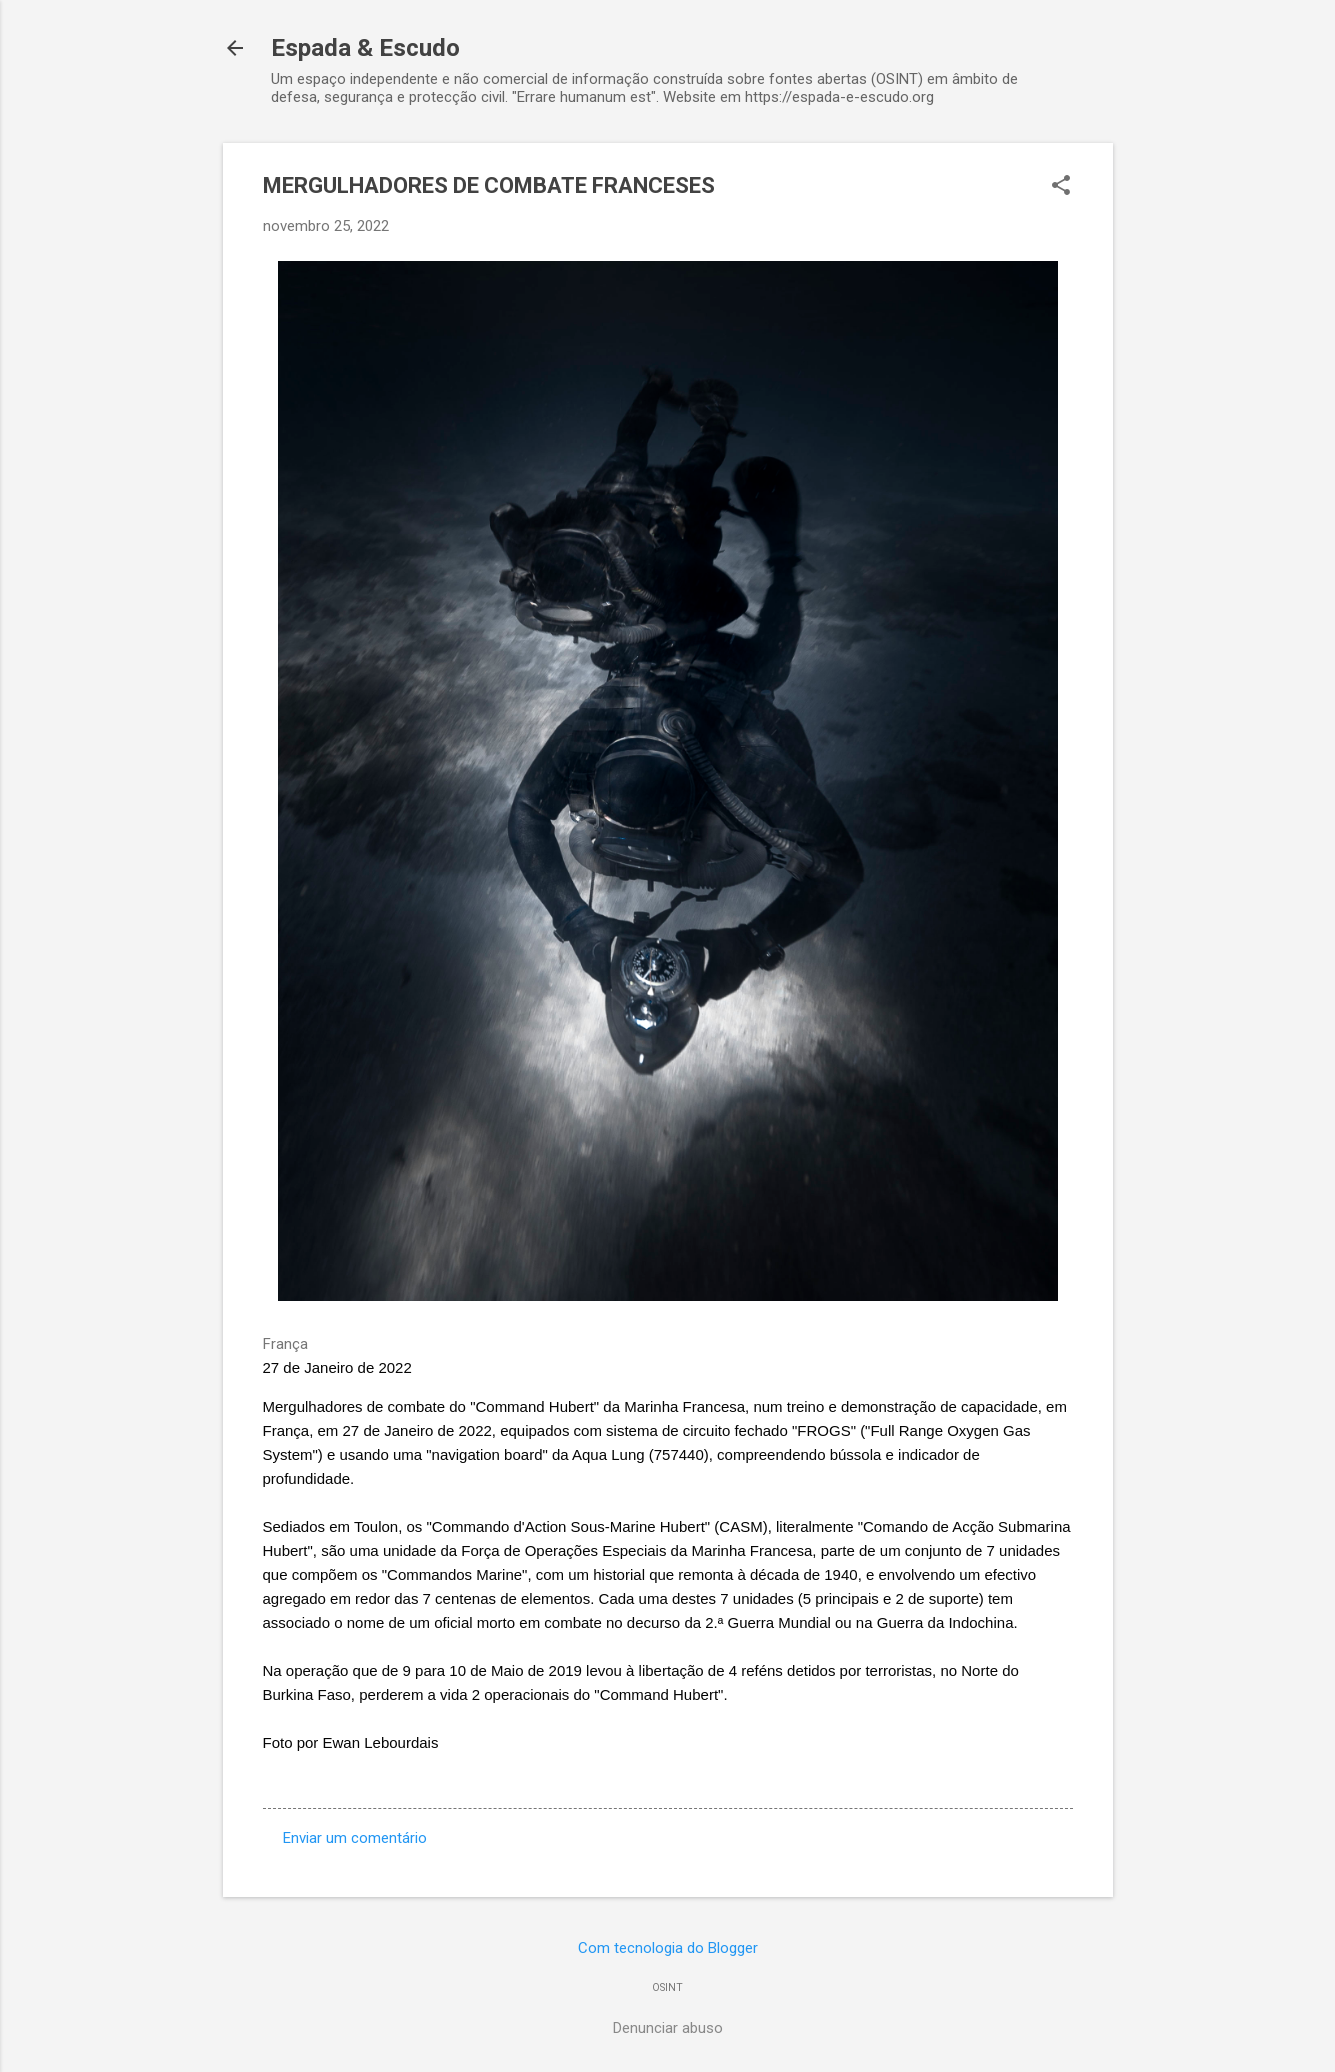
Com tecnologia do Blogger (668, 1948)
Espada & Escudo (365, 48)
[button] (1061, 187)
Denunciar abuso (668, 2028)
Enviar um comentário (355, 1838)
